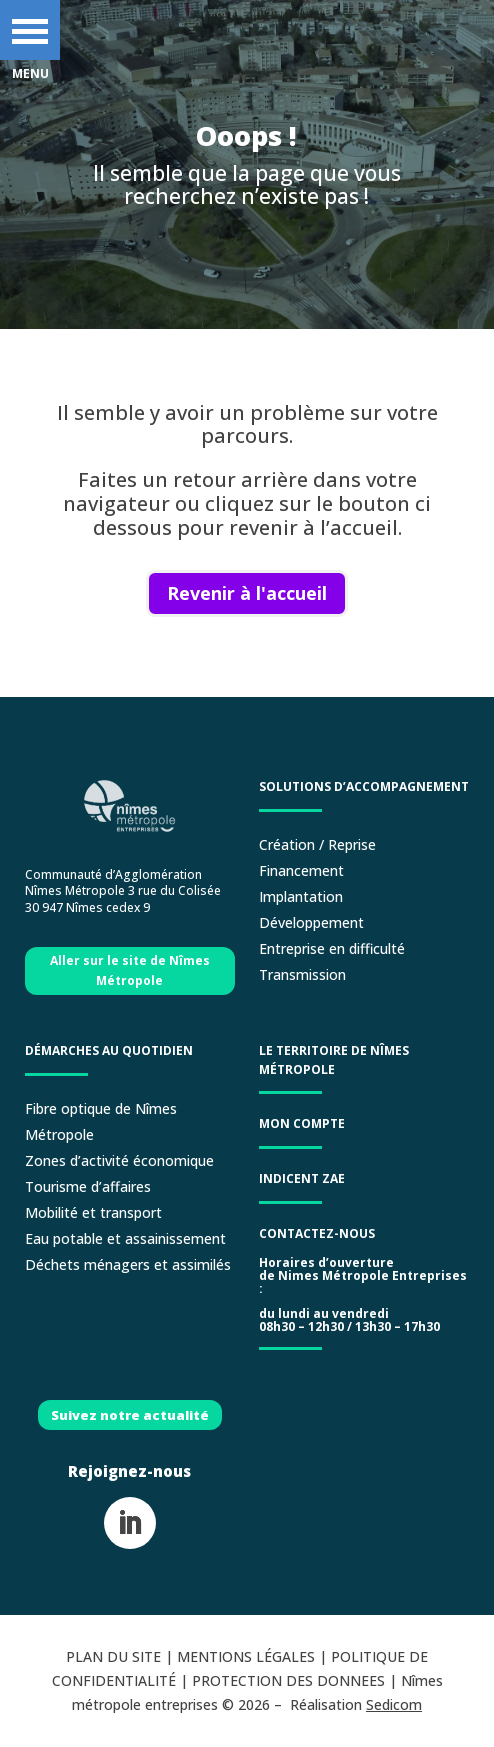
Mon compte (302, 1123)
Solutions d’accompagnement (364, 786)
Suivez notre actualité (130, 1415)
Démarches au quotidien (109, 1050)
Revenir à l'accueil (247, 593)
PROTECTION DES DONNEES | (296, 1680)
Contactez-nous (317, 1233)
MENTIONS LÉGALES (246, 1656)
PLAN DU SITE (113, 1656)
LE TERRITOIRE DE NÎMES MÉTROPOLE (334, 1060)
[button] (30, 30)
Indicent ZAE (303, 1178)
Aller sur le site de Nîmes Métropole (130, 970)
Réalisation (356, 1704)
